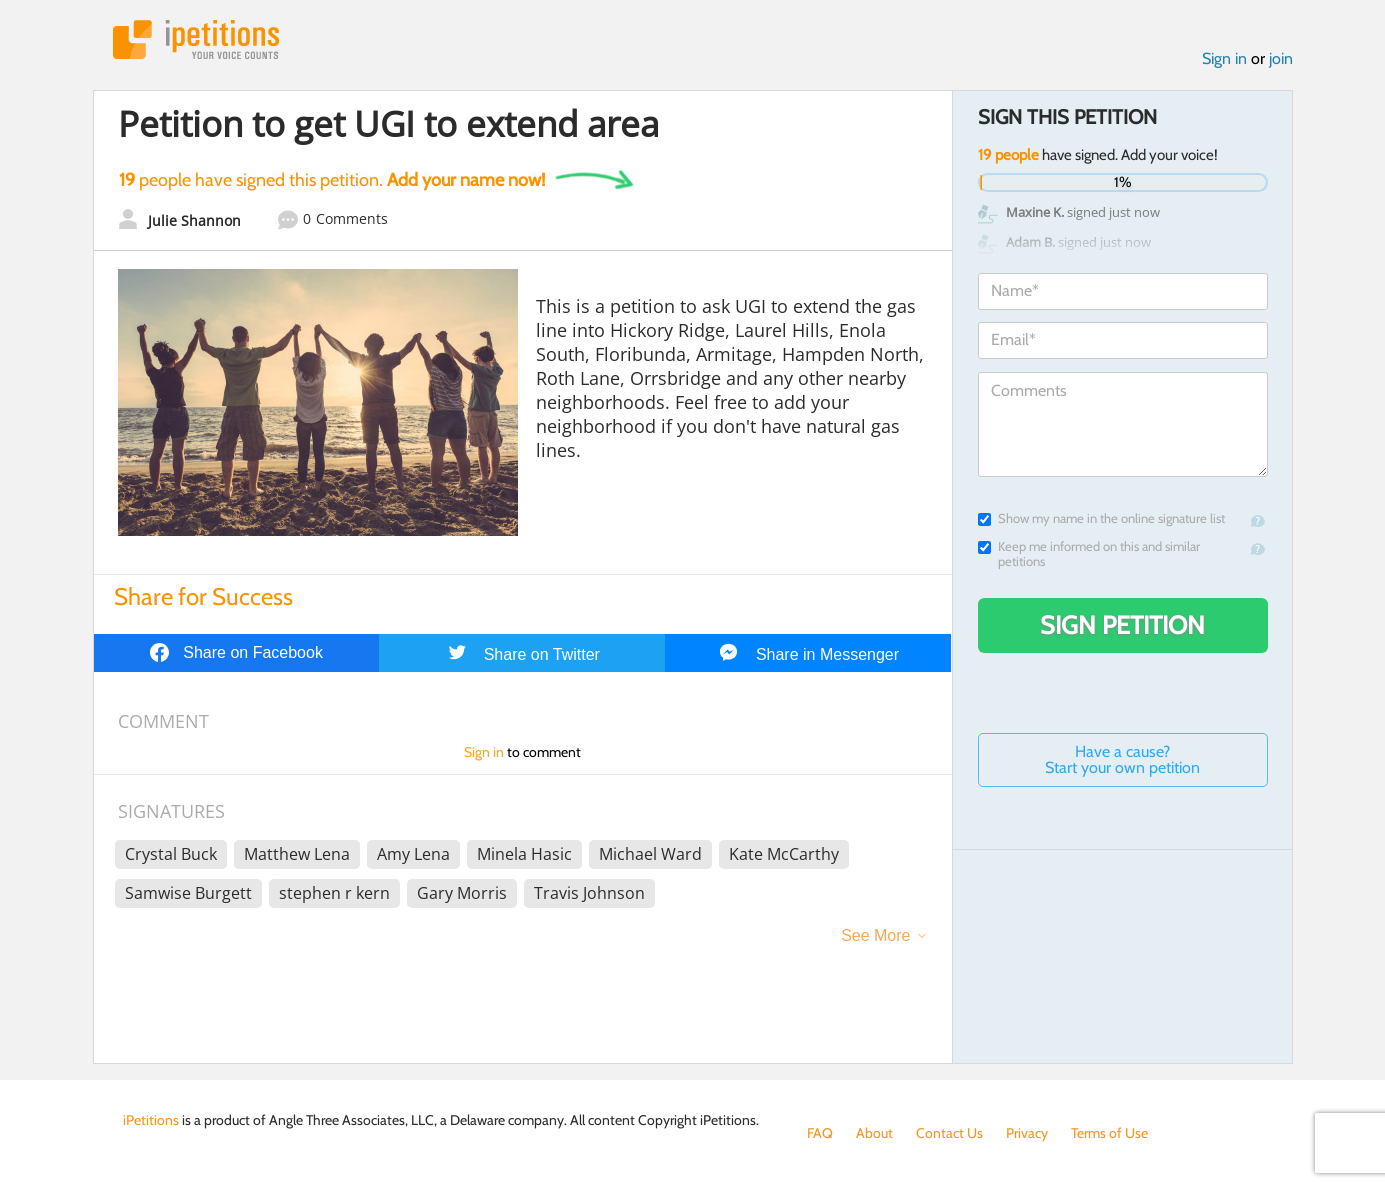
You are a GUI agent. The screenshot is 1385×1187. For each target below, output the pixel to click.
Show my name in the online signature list (1101, 518)
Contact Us (949, 1133)
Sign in (1224, 58)
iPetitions (196, 39)
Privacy (1027, 1133)
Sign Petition (1122, 625)
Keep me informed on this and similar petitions (1089, 554)
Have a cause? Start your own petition (1122, 759)
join (1281, 58)
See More (875, 935)
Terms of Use (1109, 1133)
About (874, 1133)
